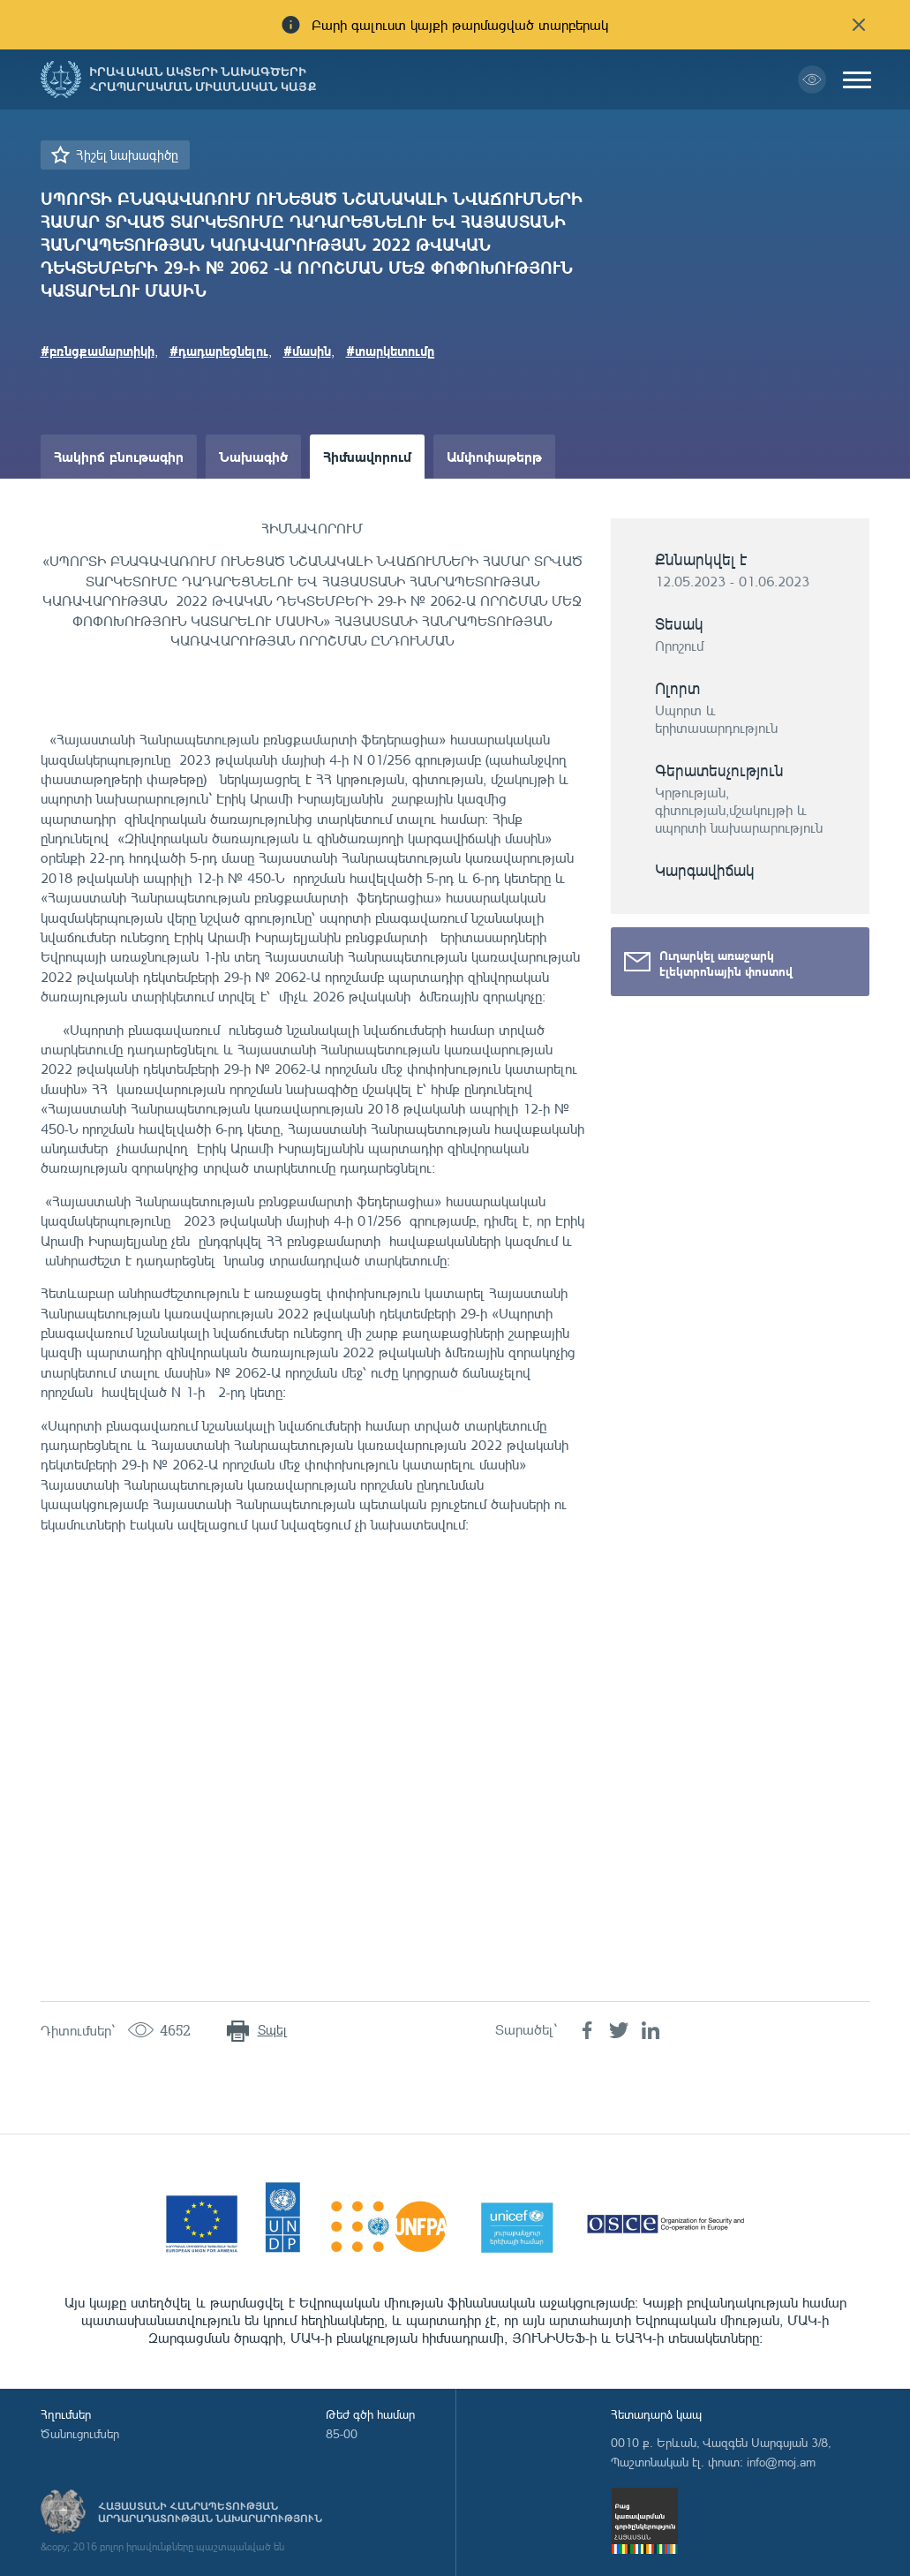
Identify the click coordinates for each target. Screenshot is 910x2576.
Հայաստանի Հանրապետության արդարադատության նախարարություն (210, 2512)
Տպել (272, 2029)
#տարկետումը (390, 350)
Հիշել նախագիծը (127, 155)
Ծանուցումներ (80, 2433)
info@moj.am (781, 2461)
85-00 (341, 2433)
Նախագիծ (253, 456)
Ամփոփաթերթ (494, 456)
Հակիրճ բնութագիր (119, 456)
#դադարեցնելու (218, 350)
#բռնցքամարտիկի (97, 350)
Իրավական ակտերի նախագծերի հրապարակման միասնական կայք (203, 79)
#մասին (307, 350)
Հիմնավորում (367, 456)
